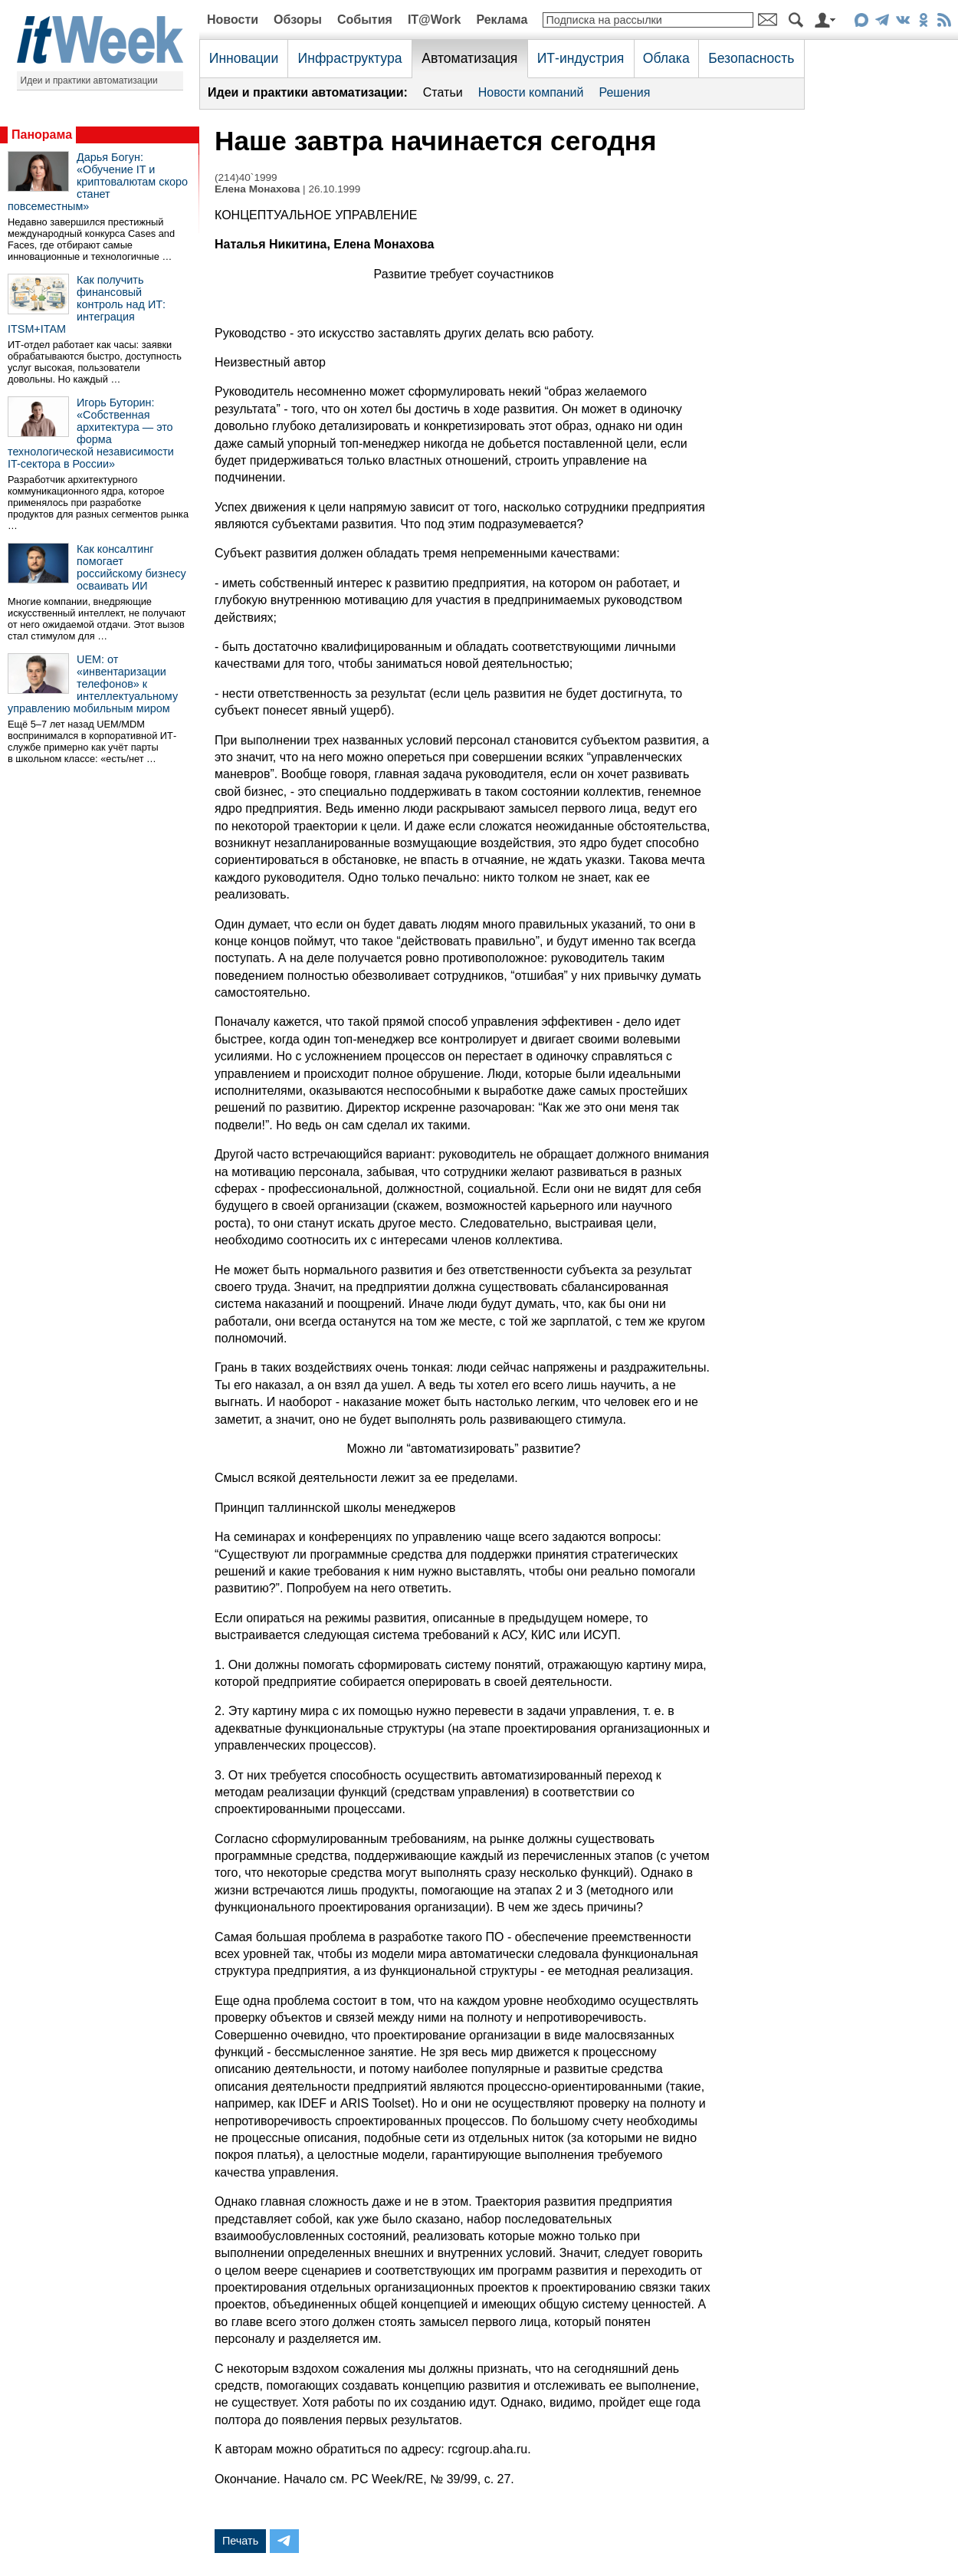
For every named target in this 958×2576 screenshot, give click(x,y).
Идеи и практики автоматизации (89, 80)
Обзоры (298, 19)
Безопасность (751, 58)
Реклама (501, 19)
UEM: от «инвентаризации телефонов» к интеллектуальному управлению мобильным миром (93, 684)
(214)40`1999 (246, 177)
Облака (666, 58)
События (364, 19)
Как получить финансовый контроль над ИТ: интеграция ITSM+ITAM (87, 304)
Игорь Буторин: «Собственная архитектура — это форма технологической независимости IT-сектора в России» (91, 433)
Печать (240, 2541)
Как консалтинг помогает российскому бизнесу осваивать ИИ (131, 567)
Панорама (41, 134)
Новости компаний (531, 92)
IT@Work (434, 19)
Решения (624, 92)
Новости (232, 19)
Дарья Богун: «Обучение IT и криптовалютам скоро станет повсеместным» (98, 181)
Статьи (443, 92)
